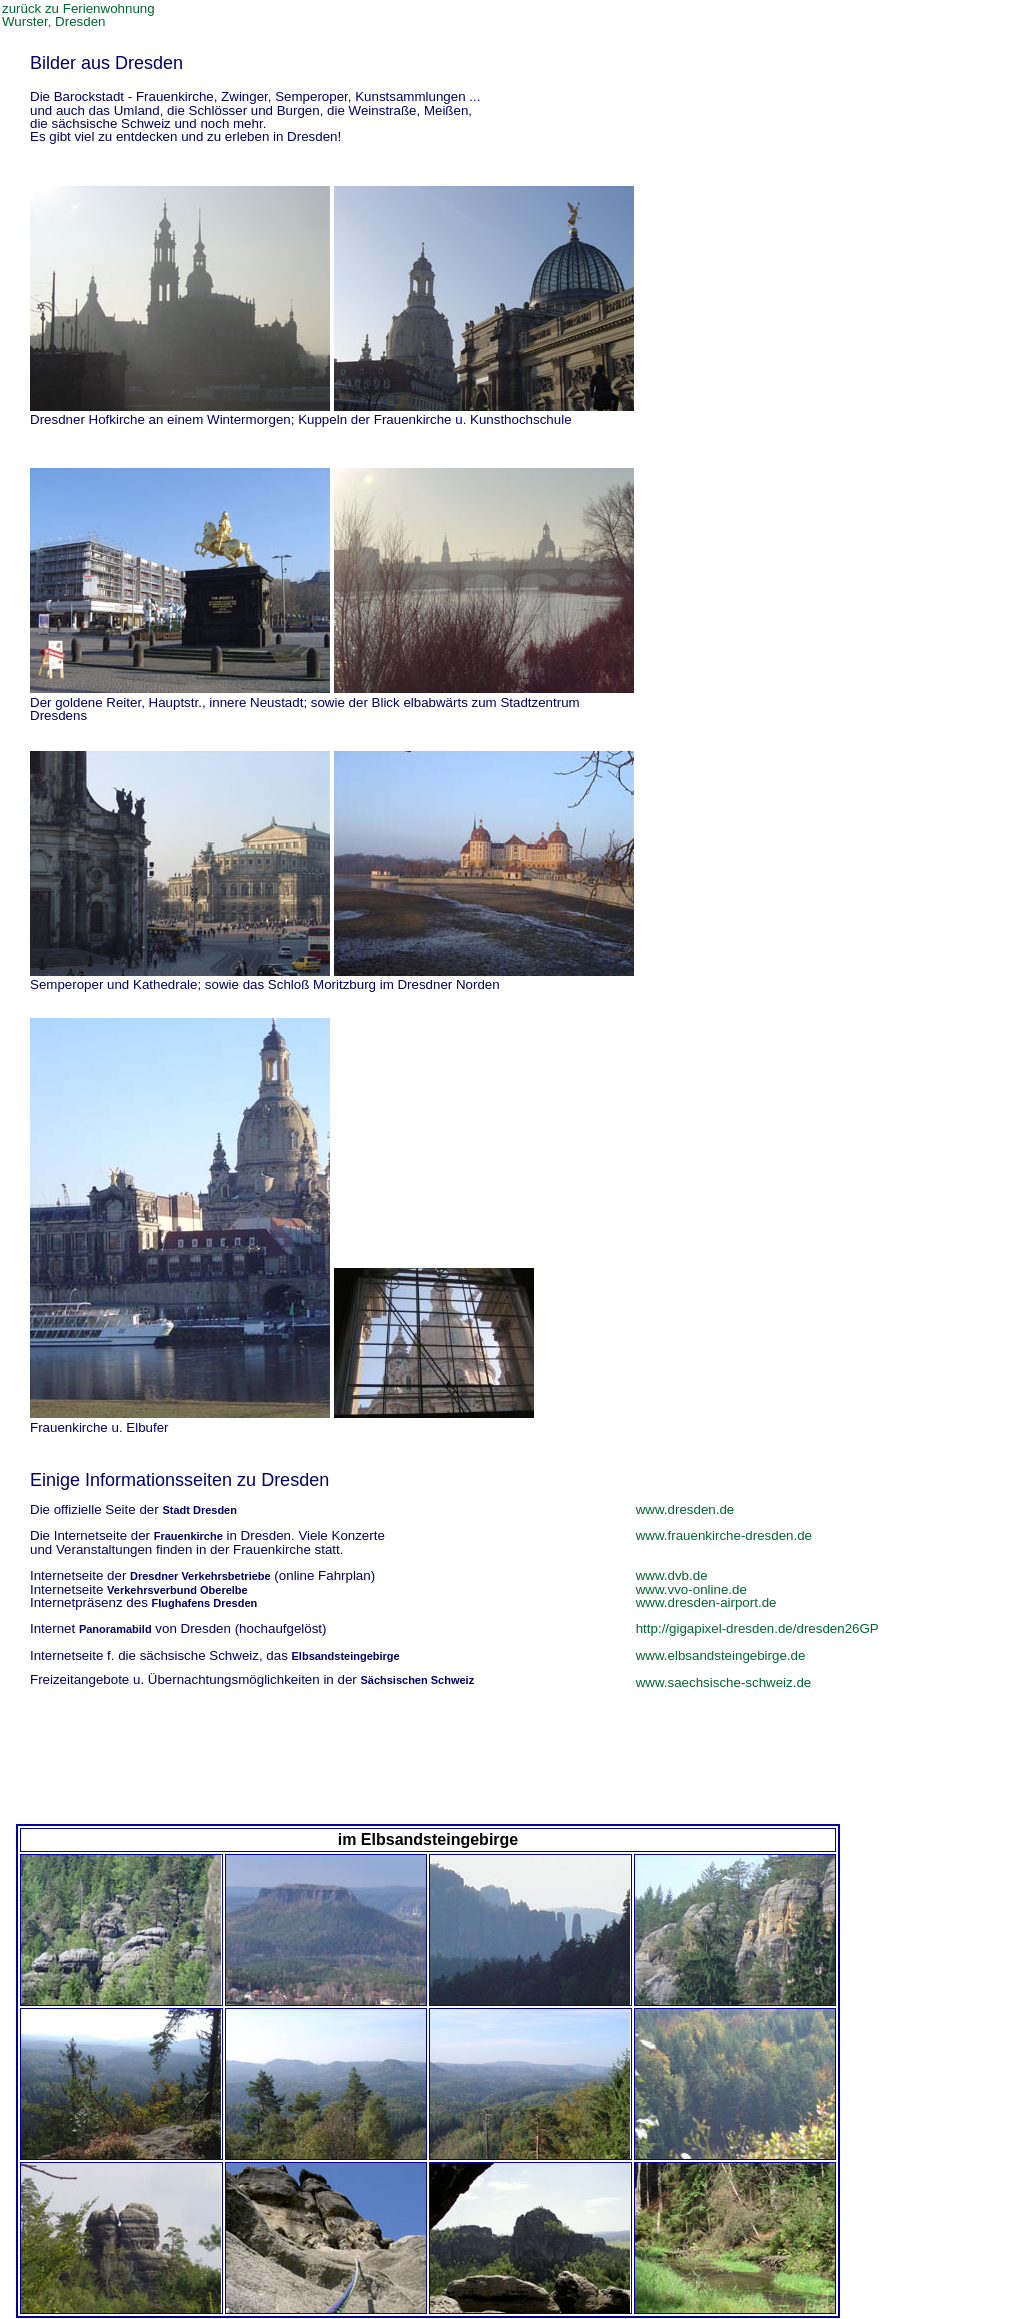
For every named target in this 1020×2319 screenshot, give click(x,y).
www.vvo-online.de (691, 1589)
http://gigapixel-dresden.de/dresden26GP (757, 1628)
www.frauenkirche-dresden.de (724, 1535)
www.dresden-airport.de (706, 1602)
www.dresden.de (685, 1509)
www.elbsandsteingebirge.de (721, 1655)
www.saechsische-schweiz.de (724, 1682)
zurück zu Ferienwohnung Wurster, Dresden (78, 15)
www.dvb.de (672, 1575)
